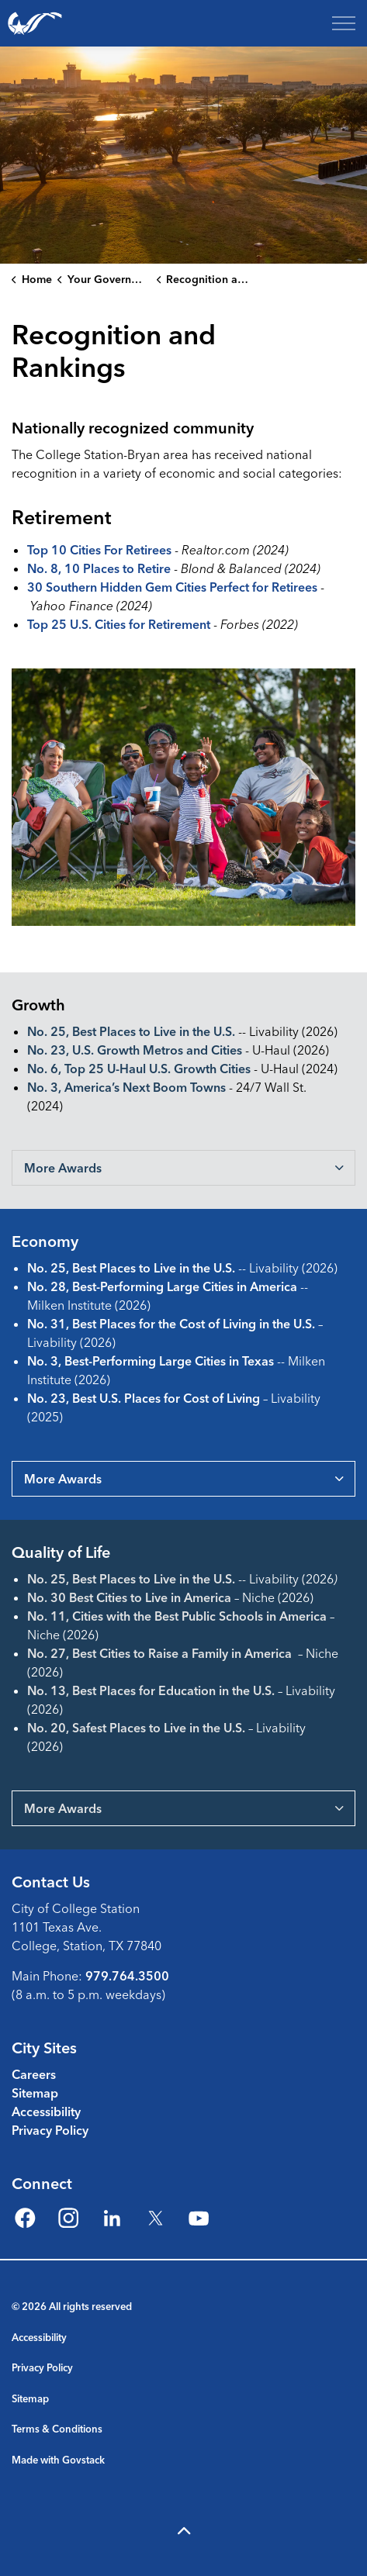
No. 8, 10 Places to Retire (99, 568)
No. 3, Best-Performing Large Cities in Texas (150, 1361)
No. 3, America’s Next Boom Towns (126, 1087)
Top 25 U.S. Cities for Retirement (118, 624)
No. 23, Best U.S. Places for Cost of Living (143, 1398)
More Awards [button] (63, 1168)
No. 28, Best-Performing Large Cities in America (162, 1286)
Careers (34, 2074)
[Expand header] (343, 23)
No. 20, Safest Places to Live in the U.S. (136, 1727)
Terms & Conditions (57, 2428)
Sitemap (35, 2093)
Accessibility (46, 2111)
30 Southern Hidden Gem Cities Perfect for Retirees (172, 587)
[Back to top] (183, 2531)
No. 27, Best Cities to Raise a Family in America (159, 1653)
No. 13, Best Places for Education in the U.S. (151, 1690)
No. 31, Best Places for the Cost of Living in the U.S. (171, 1323)
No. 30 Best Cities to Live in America (129, 1597)
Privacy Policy (50, 2130)
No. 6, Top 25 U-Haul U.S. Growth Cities (139, 1068)
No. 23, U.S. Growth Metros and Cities (134, 1050)
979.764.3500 (127, 1976)
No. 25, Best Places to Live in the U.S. (131, 1031)
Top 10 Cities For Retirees (99, 550)
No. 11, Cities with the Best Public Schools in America (177, 1616)
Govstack (83, 2459)
